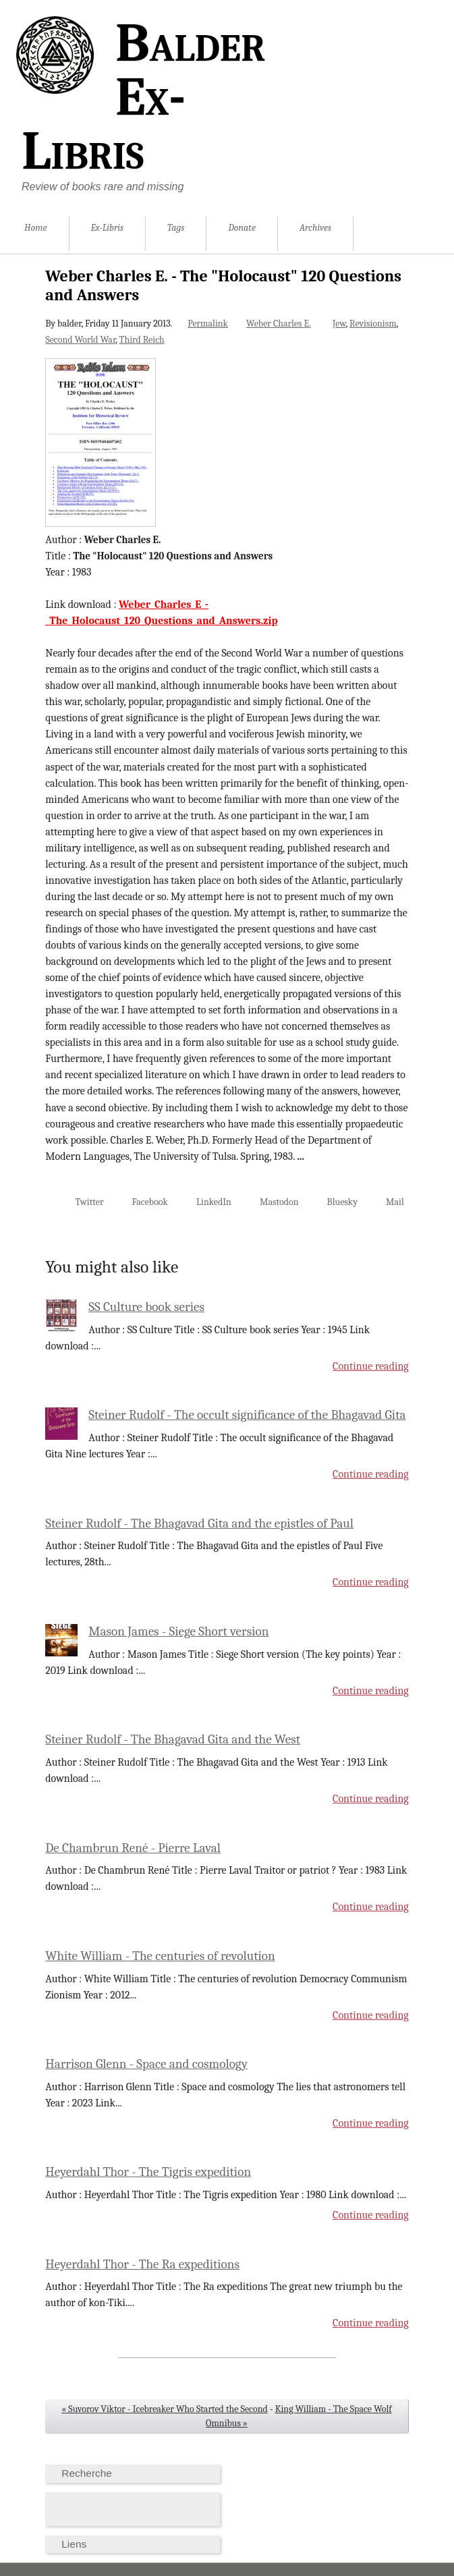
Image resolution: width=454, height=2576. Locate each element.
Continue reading (371, 1366)
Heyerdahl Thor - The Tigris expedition (148, 2171)
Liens (73, 2544)
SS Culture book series (146, 1306)
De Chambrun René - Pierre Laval (133, 1848)
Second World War (80, 339)
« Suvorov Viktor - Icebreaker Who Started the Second (164, 2409)
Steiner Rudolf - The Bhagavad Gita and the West (172, 1739)
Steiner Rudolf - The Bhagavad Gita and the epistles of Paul (199, 1523)
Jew (339, 323)
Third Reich (142, 339)
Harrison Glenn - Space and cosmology (146, 2063)
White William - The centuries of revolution (160, 1956)
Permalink (208, 323)
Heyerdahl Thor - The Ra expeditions (142, 2264)
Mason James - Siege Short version (178, 1631)
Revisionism (373, 323)
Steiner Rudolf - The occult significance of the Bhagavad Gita (246, 1414)
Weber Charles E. (278, 323)
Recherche (86, 2473)
